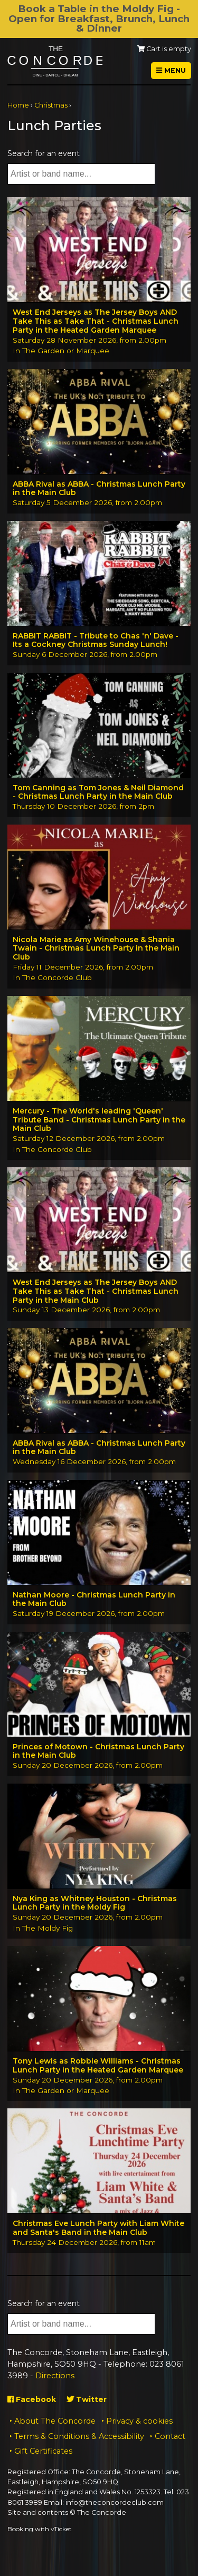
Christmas (51, 105)
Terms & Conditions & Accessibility (79, 2436)
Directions (54, 2375)
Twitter (87, 2399)
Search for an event (43, 153)
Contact (170, 2436)
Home (18, 105)
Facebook (31, 2399)
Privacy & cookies (139, 2421)
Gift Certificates (43, 2451)
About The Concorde (55, 2421)
